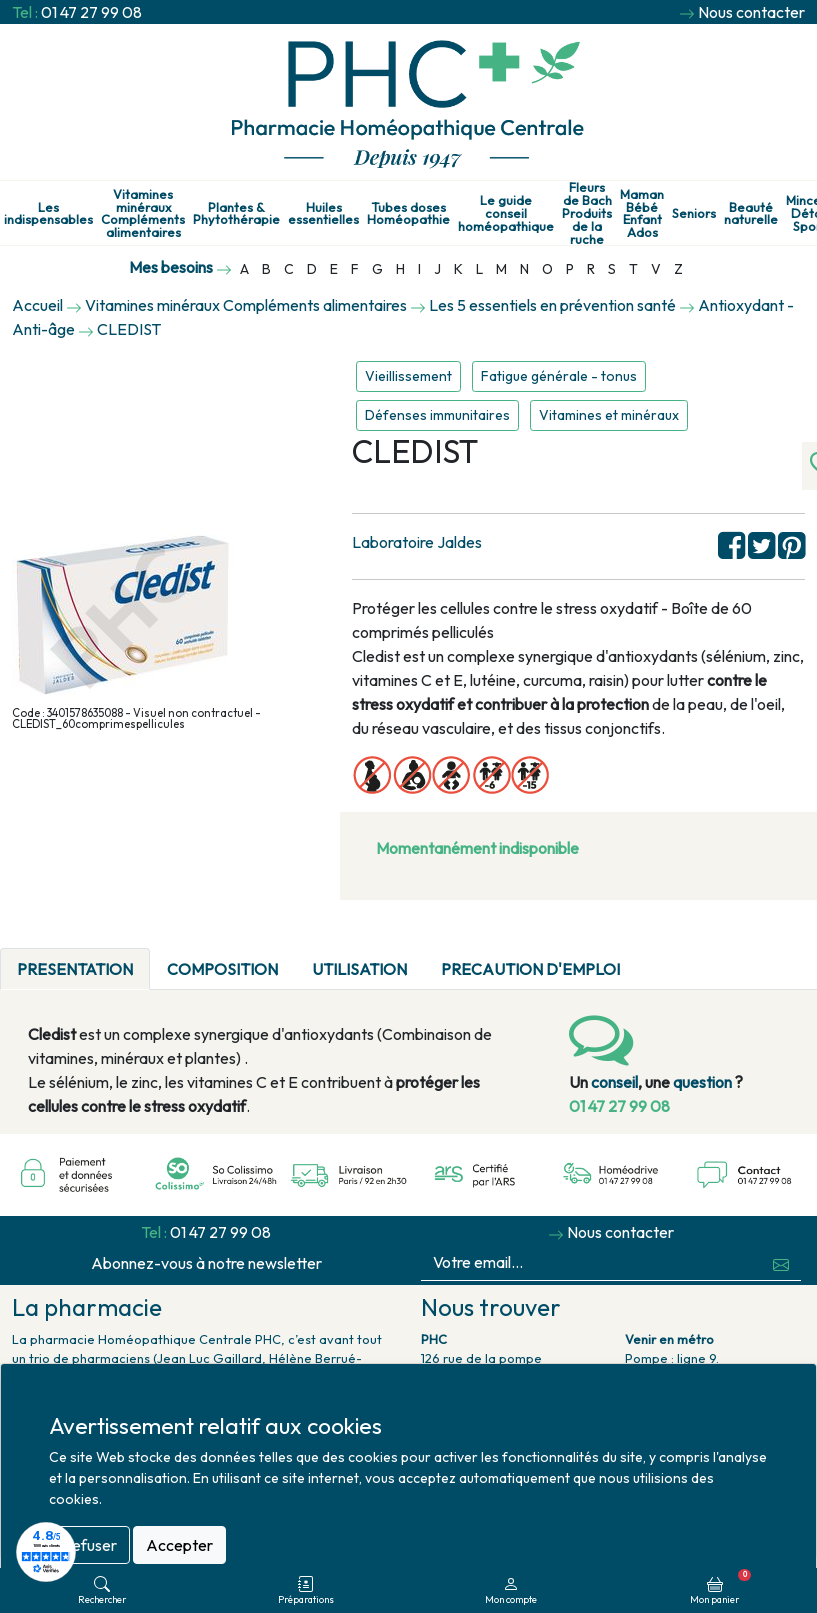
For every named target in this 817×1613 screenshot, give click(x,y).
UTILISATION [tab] (359, 969)
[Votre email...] (592, 1262)
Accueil (37, 305)
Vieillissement (408, 376)
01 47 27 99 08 (91, 12)
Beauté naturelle (751, 214)
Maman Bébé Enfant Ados (642, 213)
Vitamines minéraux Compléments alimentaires (143, 213)
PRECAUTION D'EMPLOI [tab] (530, 969)
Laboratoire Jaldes (417, 542)
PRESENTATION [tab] (75, 969)
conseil (614, 1082)
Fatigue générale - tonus (559, 376)
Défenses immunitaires (437, 415)
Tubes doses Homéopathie (408, 214)
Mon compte (511, 1590)
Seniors (694, 213)
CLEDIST (129, 329)
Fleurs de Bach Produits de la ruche (587, 213)
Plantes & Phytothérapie (236, 214)
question (702, 1082)
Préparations (306, 1590)
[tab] (654, 957)
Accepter (179, 1545)
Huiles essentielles (323, 214)
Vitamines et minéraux (609, 415)
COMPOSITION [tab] (222, 969)
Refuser (89, 1545)
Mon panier (720, 1587)
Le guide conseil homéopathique (506, 213)
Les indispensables (48, 214)
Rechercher (102, 1590)
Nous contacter (751, 12)
